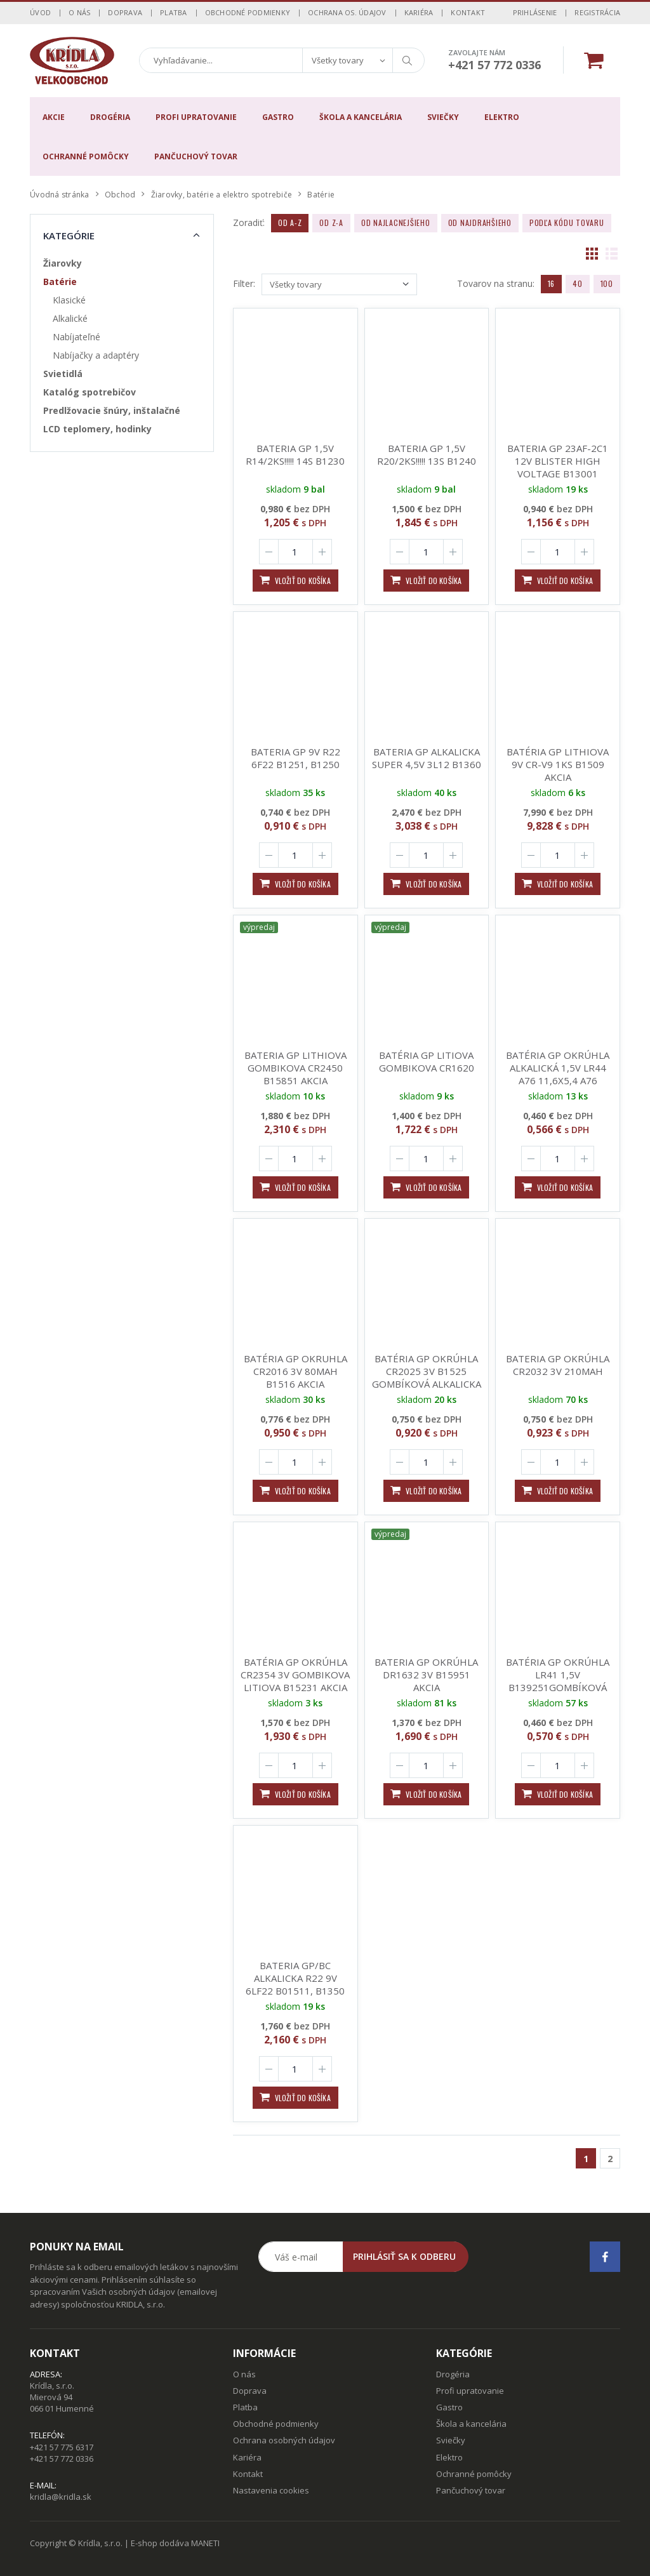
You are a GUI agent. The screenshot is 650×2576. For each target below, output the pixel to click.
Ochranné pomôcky (86, 156)
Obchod (120, 194)
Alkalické (70, 318)
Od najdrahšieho (480, 222)
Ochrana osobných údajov (284, 2440)
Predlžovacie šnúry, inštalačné (111, 410)
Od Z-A (331, 222)
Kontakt (468, 12)
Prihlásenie (535, 12)
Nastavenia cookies (271, 2490)
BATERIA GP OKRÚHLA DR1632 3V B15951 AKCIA (425, 1675)
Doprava (125, 12)
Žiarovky (62, 263)
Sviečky (443, 117)
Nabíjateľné (76, 337)
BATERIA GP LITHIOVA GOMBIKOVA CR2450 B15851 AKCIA (293, 1068)
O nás (79, 12)
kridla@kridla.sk (60, 2496)
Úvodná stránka (60, 194)
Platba (173, 12)
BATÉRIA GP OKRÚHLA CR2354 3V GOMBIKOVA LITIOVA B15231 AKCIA (295, 1675)
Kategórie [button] (69, 235)
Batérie (60, 282)
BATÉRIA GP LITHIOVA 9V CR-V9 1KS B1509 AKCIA (558, 764)
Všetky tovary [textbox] (338, 60)
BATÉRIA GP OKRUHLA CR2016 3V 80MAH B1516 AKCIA (295, 1371)
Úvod (40, 12)
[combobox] (347, 60)
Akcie (54, 117)
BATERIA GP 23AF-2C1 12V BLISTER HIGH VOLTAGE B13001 (557, 461)
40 (578, 283)
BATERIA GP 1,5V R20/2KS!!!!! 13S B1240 (426, 454)
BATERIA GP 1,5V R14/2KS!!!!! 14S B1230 (295, 454)
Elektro (501, 117)
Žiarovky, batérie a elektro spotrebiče (222, 194)
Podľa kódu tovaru (566, 222)
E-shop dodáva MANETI (175, 2543)
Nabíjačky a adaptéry (96, 355)
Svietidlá (63, 374)
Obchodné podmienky (248, 12)
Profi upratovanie (196, 117)
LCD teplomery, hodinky (97, 429)
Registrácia (597, 12)
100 (606, 283)
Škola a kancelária (360, 117)
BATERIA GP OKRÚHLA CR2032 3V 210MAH (557, 1365)
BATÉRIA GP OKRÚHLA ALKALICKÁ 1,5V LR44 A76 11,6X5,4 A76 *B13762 (557, 1074)
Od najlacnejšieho (395, 222)
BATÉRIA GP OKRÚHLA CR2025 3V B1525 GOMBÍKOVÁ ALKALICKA (426, 1371)
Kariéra (419, 12)
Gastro (278, 117)
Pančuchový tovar (195, 156)
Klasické (69, 300)
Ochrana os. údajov (347, 12)
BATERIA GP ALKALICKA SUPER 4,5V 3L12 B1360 (426, 758)
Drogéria (110, 117)
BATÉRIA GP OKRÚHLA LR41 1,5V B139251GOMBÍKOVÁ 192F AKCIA (557, 1681)
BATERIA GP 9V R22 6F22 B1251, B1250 (295, 758)
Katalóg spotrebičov (89, 392)
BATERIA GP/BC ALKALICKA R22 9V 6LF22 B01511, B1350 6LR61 (295, 1984)
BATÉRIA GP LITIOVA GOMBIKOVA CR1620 (422, 1061)
